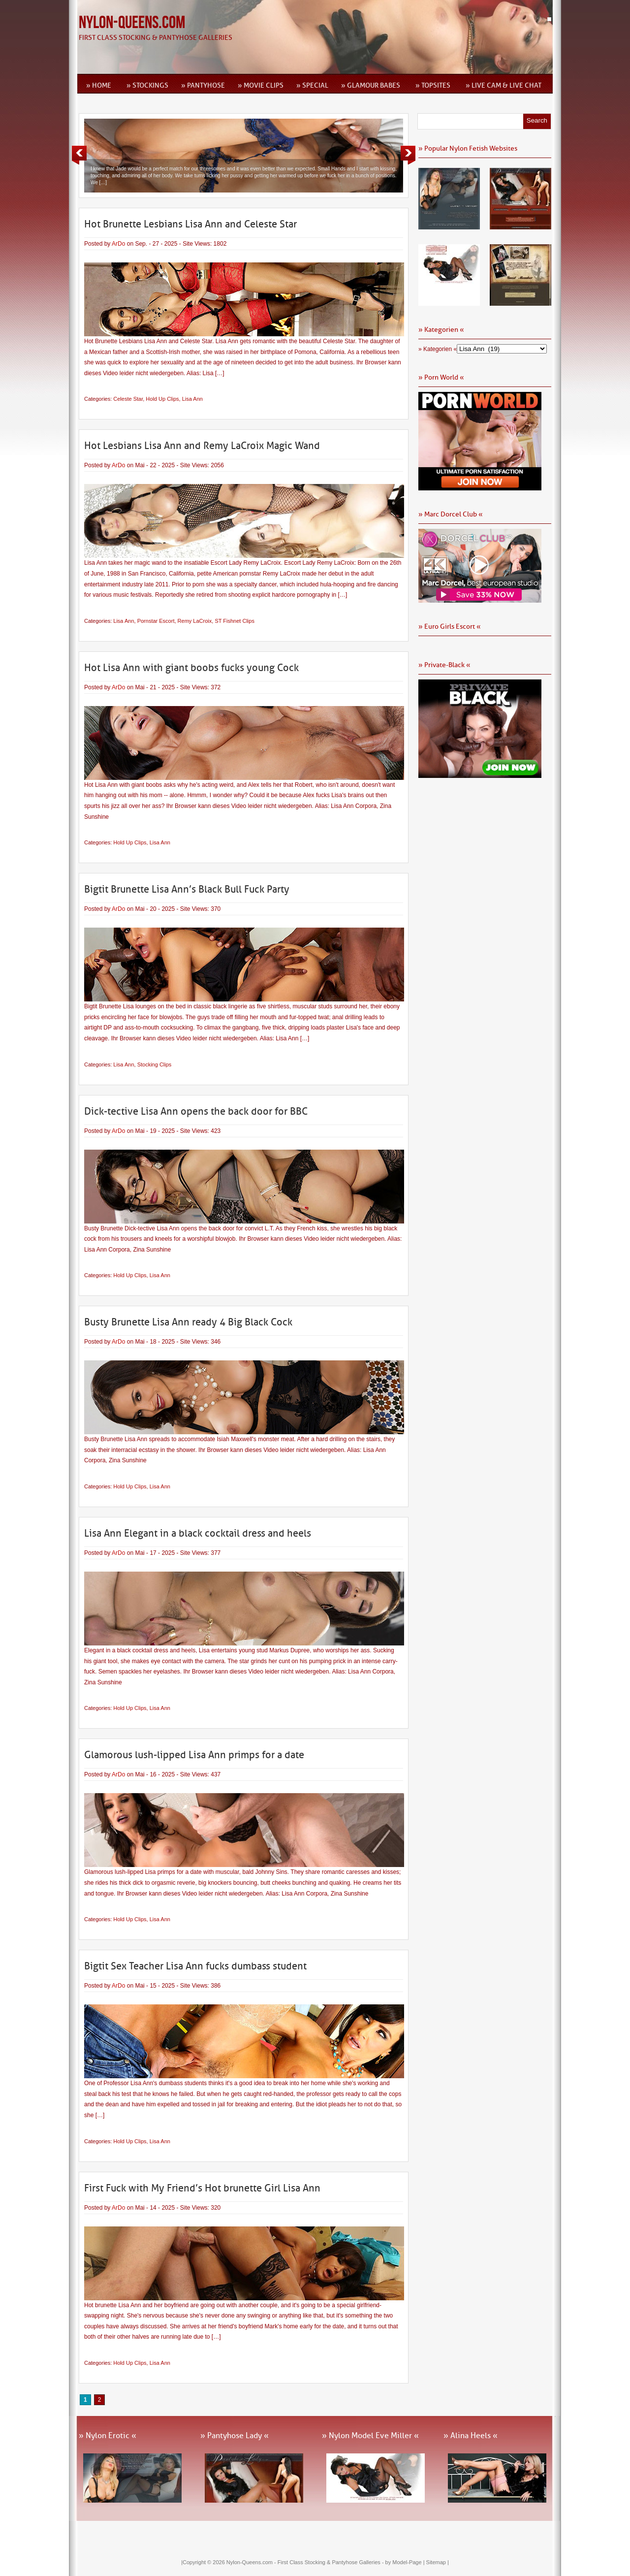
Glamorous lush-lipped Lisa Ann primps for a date (194, 1755)
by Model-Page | (405, 2562)
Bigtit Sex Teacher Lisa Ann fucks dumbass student (195, 1966)
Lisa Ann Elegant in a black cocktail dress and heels (197, 1533)
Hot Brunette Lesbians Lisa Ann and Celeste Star (190, 224)
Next (408, 155)
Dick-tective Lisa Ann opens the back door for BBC (196, 1111)
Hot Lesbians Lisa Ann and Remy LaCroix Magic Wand (202, 445)
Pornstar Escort (156, 621)
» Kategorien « (437, 349)
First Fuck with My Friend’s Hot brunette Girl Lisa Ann (202, 2188)
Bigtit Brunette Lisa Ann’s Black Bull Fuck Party (186, 889)
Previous (79, 155)
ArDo (118, 243)
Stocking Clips (154, 1064)
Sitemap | (437, 2562)
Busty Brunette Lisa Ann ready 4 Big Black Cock (188, 1322)
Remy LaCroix (195, 621)
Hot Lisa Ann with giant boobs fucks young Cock (191, 668)
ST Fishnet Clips (234, 621)
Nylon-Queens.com (132, 22)
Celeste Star (128, 399)
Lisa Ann (192, 399)
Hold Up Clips (162, 399)
